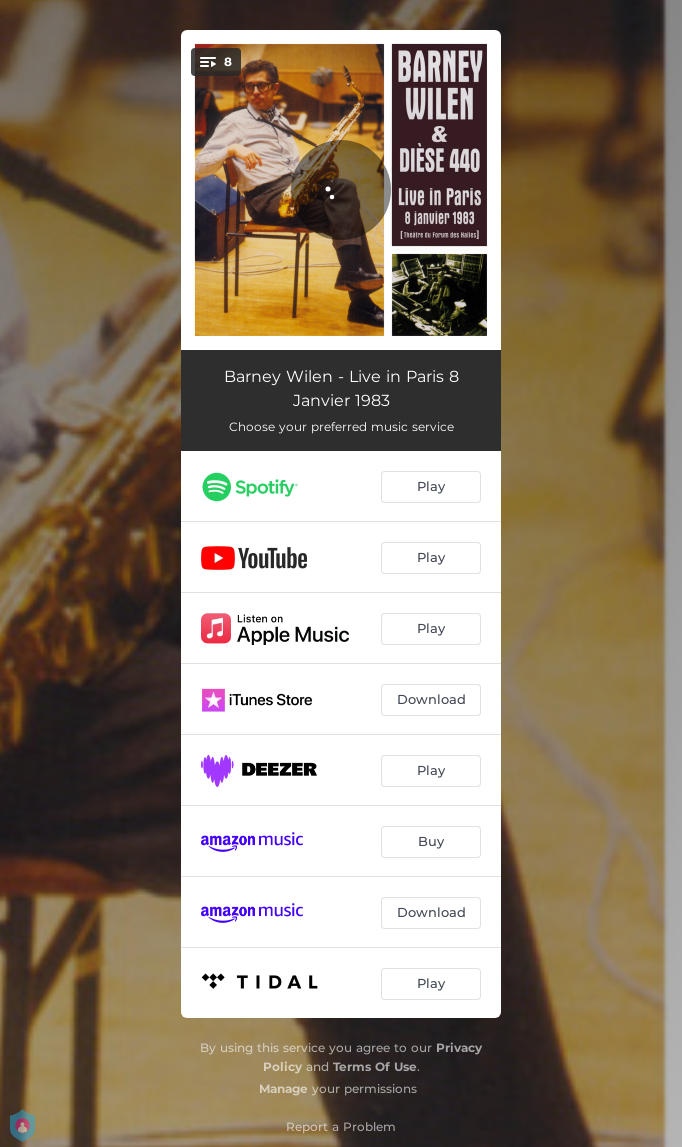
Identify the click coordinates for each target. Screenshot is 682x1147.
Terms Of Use (375, 1066)
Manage (283, 1088)
